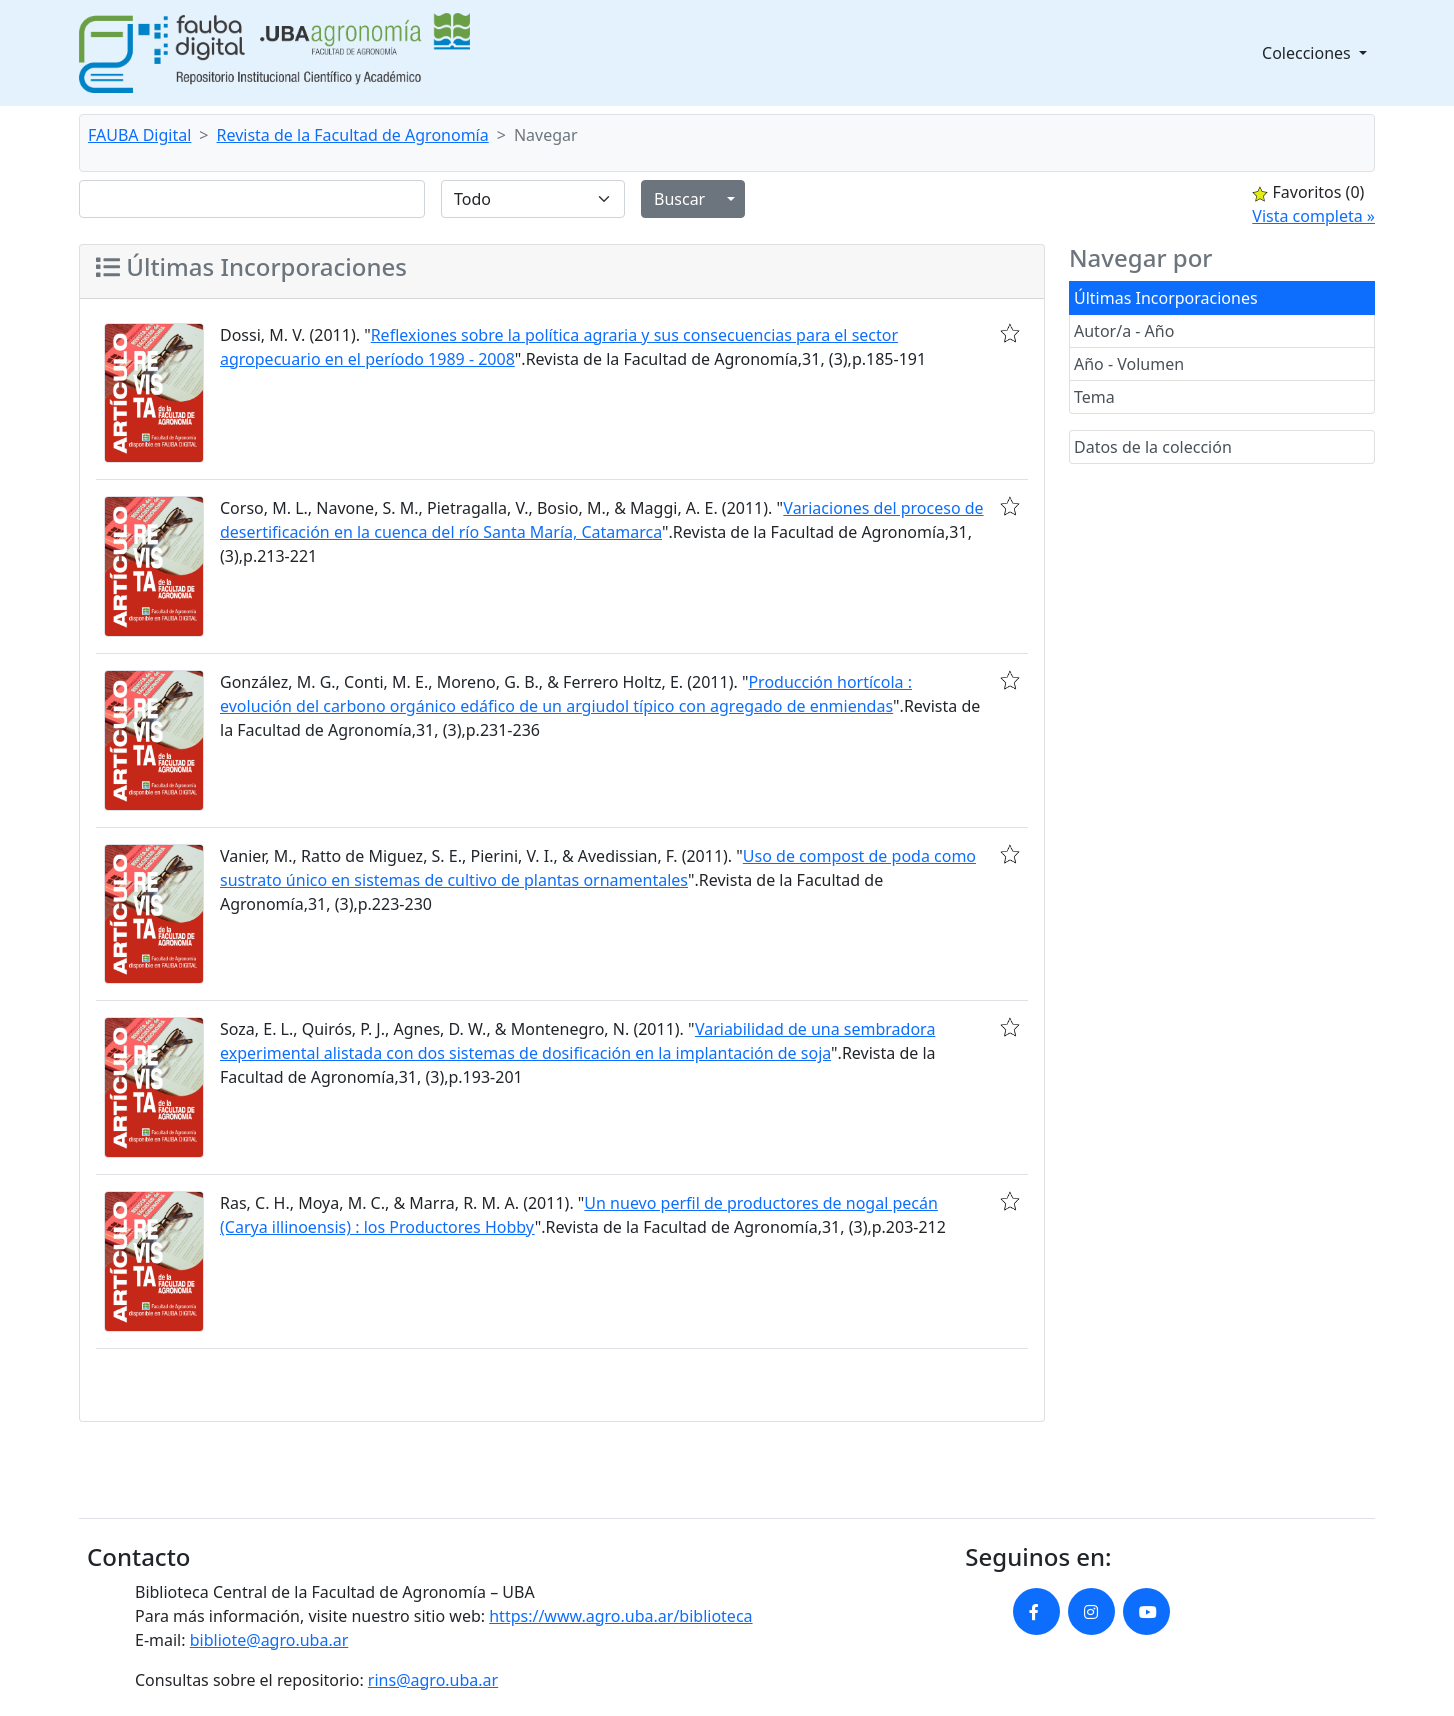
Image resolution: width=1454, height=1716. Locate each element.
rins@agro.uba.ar (433, 1680)
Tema (1094, 397)
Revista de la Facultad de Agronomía (353, 135)
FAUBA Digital (139, 135)
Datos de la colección (1153, 447)
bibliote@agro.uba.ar (269, 1640)
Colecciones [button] (1308, 53)
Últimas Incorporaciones (1166, 298)
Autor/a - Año (1124, 331)
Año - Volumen (1129, 364)
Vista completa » (1313, 216)
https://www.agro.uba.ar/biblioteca (620, 1616)
